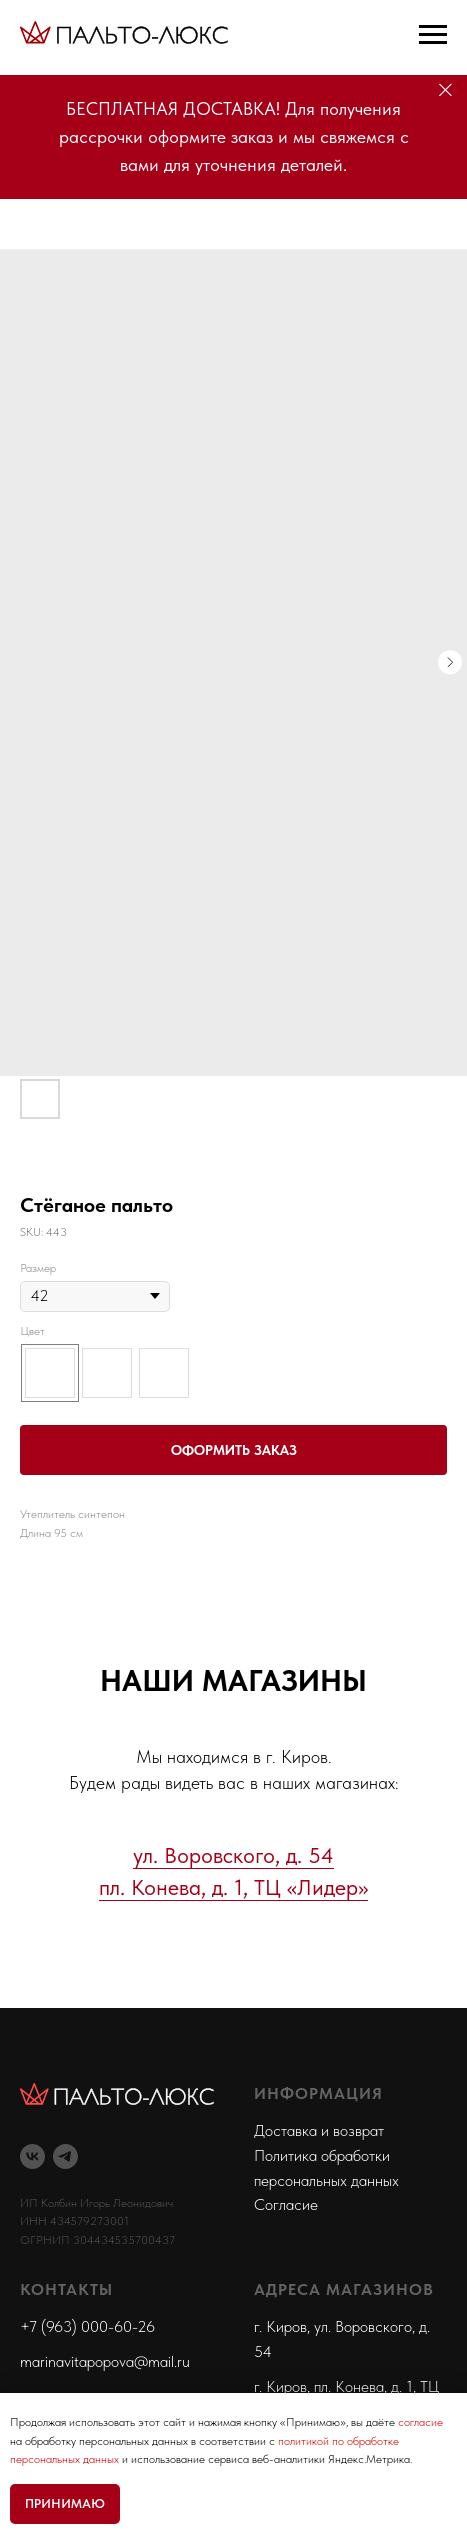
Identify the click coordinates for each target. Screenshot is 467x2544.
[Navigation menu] (433, 35)
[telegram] (65, 2156)
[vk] (32, 2156)
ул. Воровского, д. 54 (233, 1855)
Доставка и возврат (319, 2130)
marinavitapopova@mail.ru (105, 2361)
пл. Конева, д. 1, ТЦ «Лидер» (233, 1887)
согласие (420, 2422)
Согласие (286, 2204)
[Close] (445, 90)
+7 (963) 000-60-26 (87, 2326)
